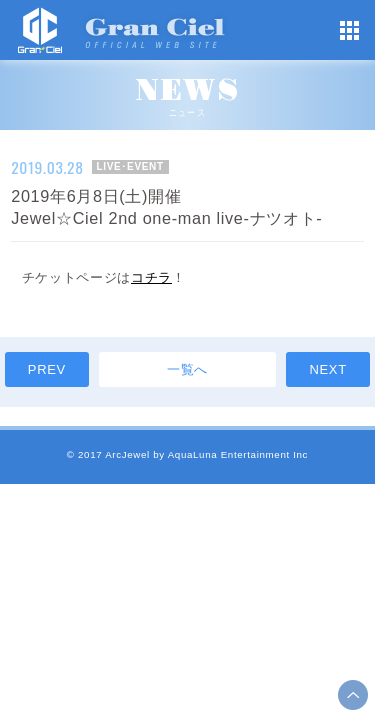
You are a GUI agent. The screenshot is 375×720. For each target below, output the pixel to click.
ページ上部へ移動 (353, 695)
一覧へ (187, 369)
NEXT (327, 369)
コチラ (151, 277)
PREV (47, 369)
